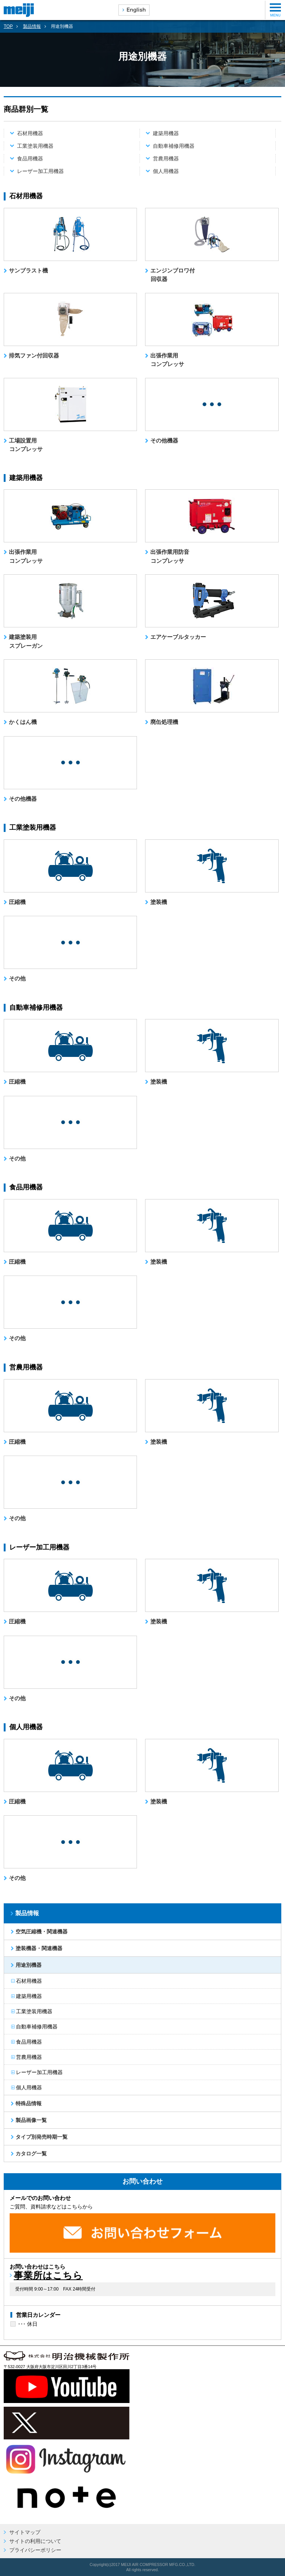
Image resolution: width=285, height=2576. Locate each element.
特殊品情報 (27, 2103)
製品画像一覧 (30, 2120)
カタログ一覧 (30, 2154)
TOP (8, 26)
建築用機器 (166, 133)
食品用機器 (30, 158)
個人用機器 (166, 171)
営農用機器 (166, 158)
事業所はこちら (48, 2275)
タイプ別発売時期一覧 (40, 2137)
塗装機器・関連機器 (37, 1948)
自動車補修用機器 (173, 146)
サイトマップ (24, 2532)
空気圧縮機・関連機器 (40, 1932)
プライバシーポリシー (35, 2550)
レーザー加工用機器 (40, 171)
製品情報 (32, 26)
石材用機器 (30, 133)
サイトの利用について (35, 2541)
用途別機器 (27, 1965)
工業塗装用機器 (35, 146)
